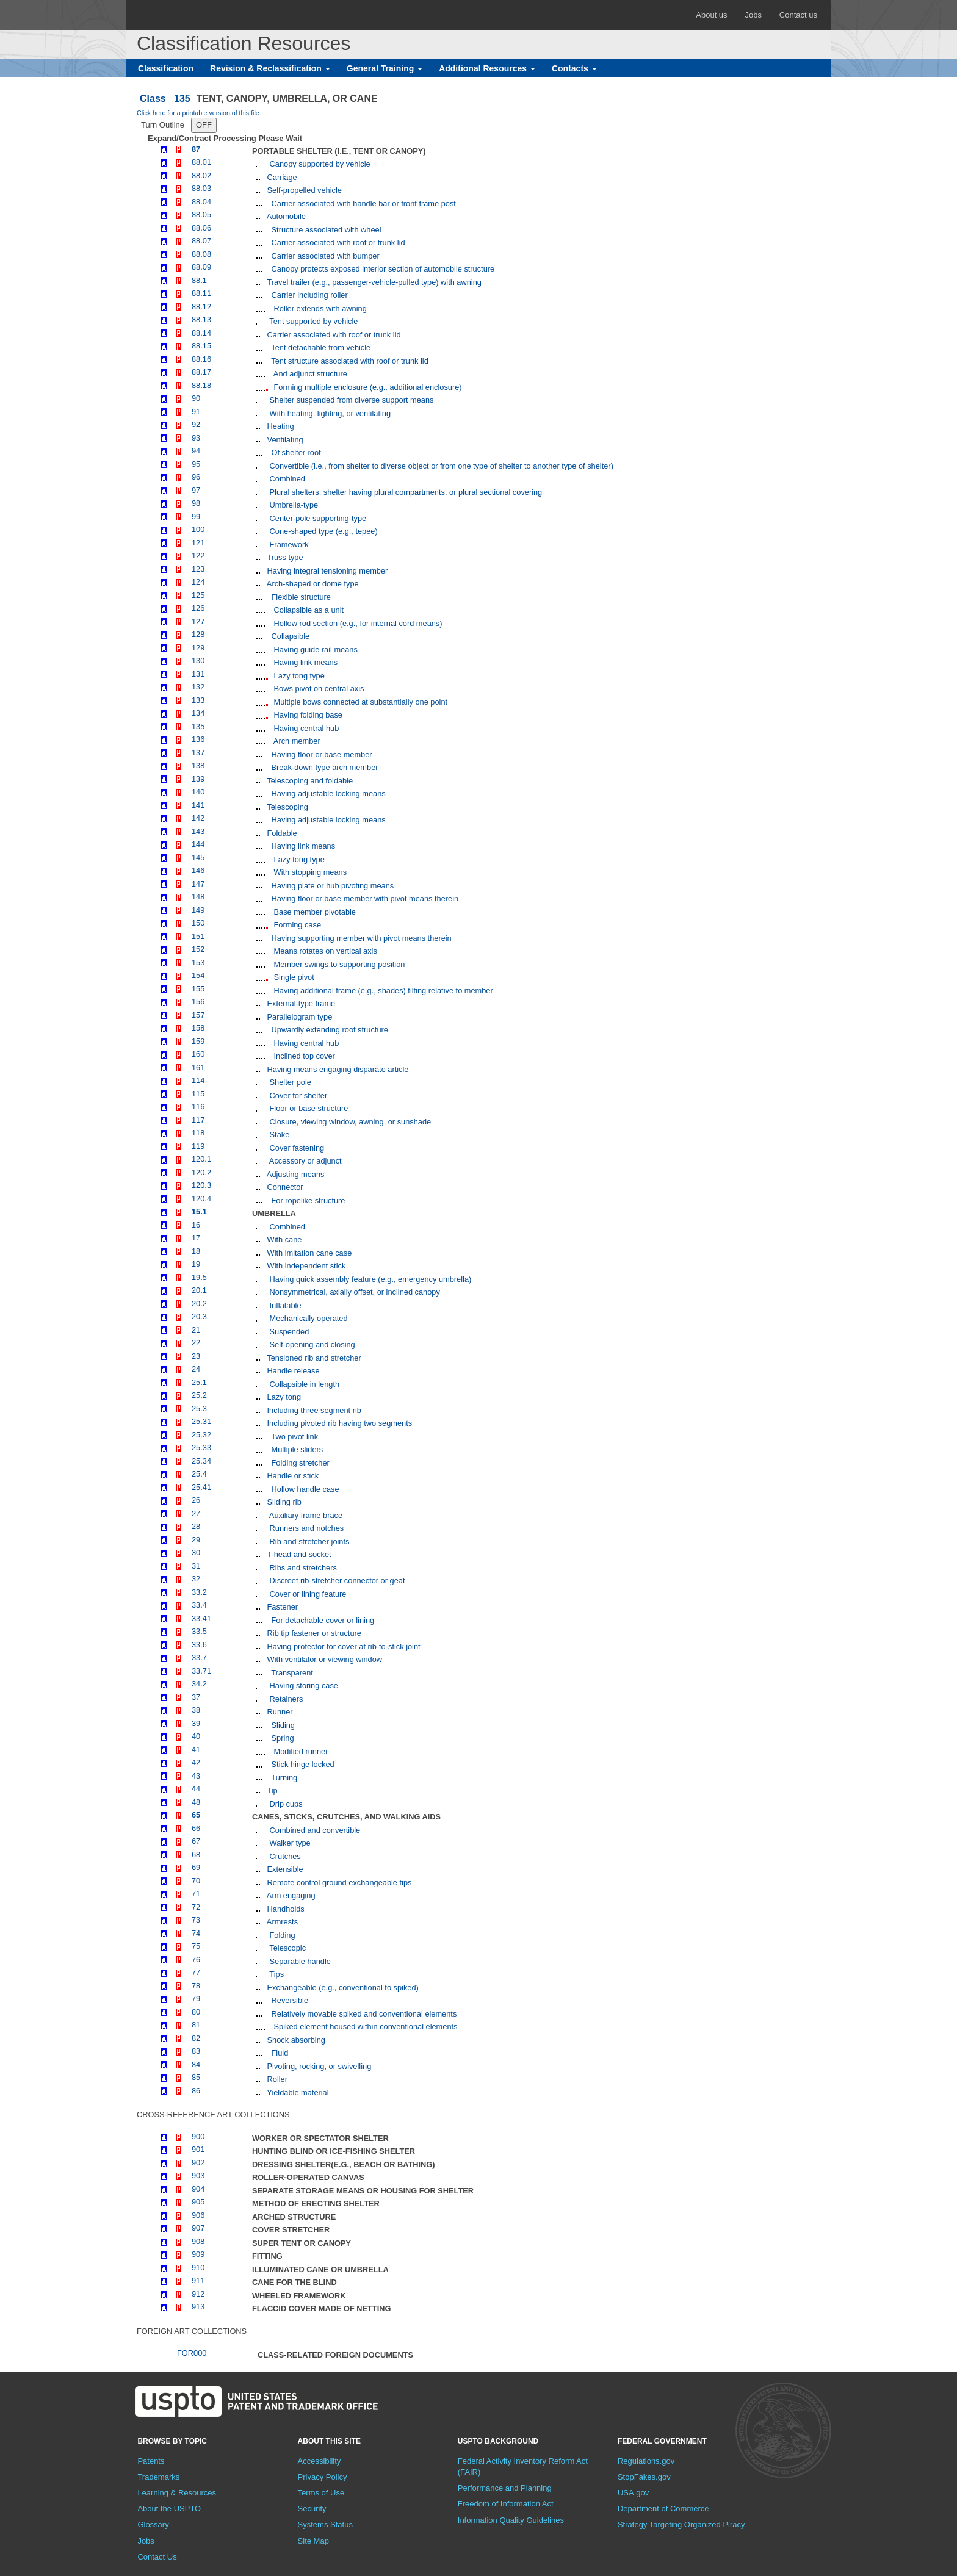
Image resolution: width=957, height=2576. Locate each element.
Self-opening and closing (311, 1344)
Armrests (281, 1921)
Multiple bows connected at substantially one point (359, 702)
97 (196, 490)
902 (198, 2162)
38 (196, 1709)
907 (198, 2227)
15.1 (199, 1211)
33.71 (201, 1670)
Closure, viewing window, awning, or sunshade (349, 1121)
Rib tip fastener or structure (313, 1633)
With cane (283, 1239)
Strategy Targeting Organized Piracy (681, 2524)
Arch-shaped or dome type (312, 583)
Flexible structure (300, 597)
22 (196, 1342)
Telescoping (286, 806)
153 (198, 962)
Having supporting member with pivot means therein (360, 938)
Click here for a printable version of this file (198, 113)
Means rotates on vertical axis (324, 950)
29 (196, 1539)
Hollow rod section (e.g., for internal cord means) (357, 623)
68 (196, 1854)
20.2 (199, 1303)
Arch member (296, 741)
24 (196, 1368)
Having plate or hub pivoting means (331, 885)
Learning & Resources (176, 2492)
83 (196, 2051)
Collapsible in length (303, 1384)
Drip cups (285, 1803)
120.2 (201, 1172)
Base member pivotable (314, 911)
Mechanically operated (307, 1318)
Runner (279, 1711)
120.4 (201, 1198)
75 (196, 1946)
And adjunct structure (309, 373)
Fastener (281, 1606)
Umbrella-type (292, 504)
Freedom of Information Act (506, 2503)
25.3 (199, 1408)
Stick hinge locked (301, 1764)
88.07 (201, 240)
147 (198, 883)
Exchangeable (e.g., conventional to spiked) (342, 1987)
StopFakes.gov (644, 2476)
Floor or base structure (307, 1108)
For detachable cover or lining (321, 1620)
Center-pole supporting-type (316, 518)
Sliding (282, 1725)
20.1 (199, 1290)
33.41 (201, 1618)
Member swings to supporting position (338, 964)
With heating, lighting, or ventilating (329, 413)
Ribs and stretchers (302, 1567)
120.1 (201, 1159)
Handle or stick (292, 1475)
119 (198, 1146)
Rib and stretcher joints (308, 1541)
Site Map (313, 2540)
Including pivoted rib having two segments (338, 1423)
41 (196, 1749)
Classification (165, 68)
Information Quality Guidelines (511, 2520)
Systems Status (325, 2524)
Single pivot (293, 977)
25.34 (201, 1461)
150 (198, 922)
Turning (283, 1777)
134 (198, 713)
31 (196, 1565)
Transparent (291, 1672)
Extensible (284, 1869)
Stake (278, 1134)
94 (196, 450)
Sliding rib (283, 1501)
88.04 (201, 201)
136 (198, 739)
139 (198, 778)
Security (312, 2508)
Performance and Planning (505, 2487)
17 (196, 1237)
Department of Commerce (663, 2508)
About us (711, 15)
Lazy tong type (298, 675)
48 (196, 1802)
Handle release (292, 1370)
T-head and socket (298, 1554)
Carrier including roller (308, 295)
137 (198, 752)
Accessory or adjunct (304, 1160)
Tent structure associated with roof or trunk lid (348, 360)
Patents (150, 2461)
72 (196, 1907)
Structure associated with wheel (325, 229)
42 (196, 1762)
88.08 (201, 254)
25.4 (199, 1473)
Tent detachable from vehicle (319, 347)
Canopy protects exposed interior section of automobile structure (381, 268)
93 (196, 437)
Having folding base (307, 714)
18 (196, 1251)
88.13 (201, 319)
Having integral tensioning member (326, 570)
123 (198, 569)
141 (198, 805)
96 (196, 476)
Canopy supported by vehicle (318, 163)
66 (196, 1828)
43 (196, 1775)
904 (198, 2188)
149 (198, 910)
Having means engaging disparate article (336, 1069)
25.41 (201, 1487)
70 (196, 1880)
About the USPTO (169, 2508)
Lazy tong (283, 1396)
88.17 (201, 371)
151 (198, 936)
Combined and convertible (313, 1830)
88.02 (201, 175)
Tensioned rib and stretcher (313, 1357)
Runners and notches (305, 1528)
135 (198, 726)
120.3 (201, 1185)
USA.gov (633, 2492)
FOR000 (191, 2353)
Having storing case (302, 1685)
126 (198, 608)
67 (196, 1841)
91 (196, 411)
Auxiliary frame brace (304, 1515)
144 (198, 844)
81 (196, 2024)
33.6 (199, 1644)
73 (196, 1919)
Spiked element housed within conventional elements (364, 2026)
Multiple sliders (296, 1449)
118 (198, 1132)
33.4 (199, 1605)
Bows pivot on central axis (318, 688)
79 (196, 1998)
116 (198, 1106)
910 (198, 2267)
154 (198, 975)
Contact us (798, 15)
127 (198, 621)
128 (198, 634)
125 (198, 595)
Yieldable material (297, 2092)
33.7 (199, 1657)
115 (198, 1093)
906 (198, 2215)
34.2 (199, 1683)
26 (196, 1500)
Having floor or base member (320, 754)
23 (196, 1356)
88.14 (201, 332)
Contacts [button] (574, 68)
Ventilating (284, 439)
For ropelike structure (307, 1200)
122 (198, 555)
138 (198, 765)
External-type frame (300, 1003)
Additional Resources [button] (487, 68)
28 (196, 1526)
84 (196, 2064)
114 (198, 1080)
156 (198, 1001)
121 (198, 542)
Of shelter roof (295, 452)
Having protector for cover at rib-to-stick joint (343, 1646)
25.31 (201, 1421)
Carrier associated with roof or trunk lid (337, 242)
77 (196, 1972)
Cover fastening (295, 1148)
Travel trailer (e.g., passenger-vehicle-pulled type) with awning (373, 282)
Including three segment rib (313, 1410)
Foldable (281, 833)
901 (198, 2149)
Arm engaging (290, 1895)
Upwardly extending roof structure (328, 1029)
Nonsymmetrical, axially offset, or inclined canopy (353, 1292)
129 (198, 647)
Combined (286, 478)
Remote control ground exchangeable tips (338, 1882)
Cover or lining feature (306, 1594)
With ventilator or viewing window (323, 1659)
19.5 (199, 1277)
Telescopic (286, 1947)
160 (198, 1054)
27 (196, 1513)
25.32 (201, 1434)
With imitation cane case (308, 1252)
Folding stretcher (299, 1462)
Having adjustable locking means (327, 793)
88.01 (201, 162)
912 (198, 2293)
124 (198, 581)
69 (196, 1867)
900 (198, 2136)
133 (198, 700)
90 (196, 398)
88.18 (201, 385)
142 (198, 817)
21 (196, 1329)
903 (198, 2175)
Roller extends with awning (319, 308)
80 (196, 2012)
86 (196, 2090)
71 (196, 1893)
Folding (281, 1935)
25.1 (199, 1382)
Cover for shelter (297, 1095)
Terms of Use (321, 2492)
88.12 (201, 306)
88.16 (201, 359)
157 (198, 1015)
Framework (288, 544)
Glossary (152, 2524)
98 (196, 503)
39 (196, 1723)
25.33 (201, 1447)
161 (198, 1067)
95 (196, 464)
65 (196, 1814)
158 (198, 1027)
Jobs (753, 15)
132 (198, 686)
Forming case (296, 924)
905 (198, 2201)
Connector (284, 1187)
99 (196, 516)
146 (198, 870)
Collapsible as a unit (308, 609)
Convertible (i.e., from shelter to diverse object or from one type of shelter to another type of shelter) (440, 465)
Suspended (288, 1331)
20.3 (199, 1316)
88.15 (201, 345)
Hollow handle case (304, 1489)
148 (198, 896)
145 (198, 857)
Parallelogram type (298, 1016)
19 (196, 1263)
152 (198, 949)
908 (198, 2241)
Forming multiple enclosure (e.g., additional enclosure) (367, 387)
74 (196, 1933)
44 (196, 1788)
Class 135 (165, 98)
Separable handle (299, 1961)
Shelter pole (289, 1082)
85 (196, 2077)
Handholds (285, 1908)
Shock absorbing (295, 2040)
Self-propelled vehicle (303, 190)
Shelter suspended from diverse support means (350, 400)
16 (196, 1224)
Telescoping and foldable (309, 780)
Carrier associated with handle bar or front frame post (362, 203)
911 (198, 2280)
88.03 (201, 188)
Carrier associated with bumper (324, 256)
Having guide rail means (315, 649)
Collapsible (289, 636)
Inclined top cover (303, 1055)
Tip (271, 1790)
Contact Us (156, 2556)
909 (198, 2254)
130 (198, 660)
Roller (276, 2079)
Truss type (284, 557)
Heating (279, 426)
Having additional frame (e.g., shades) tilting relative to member (382, 990)
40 (196, 1736)
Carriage (281, 177)
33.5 (199, 1631)
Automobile (285, 216)
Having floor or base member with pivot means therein (363, 898)
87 (196, 149)
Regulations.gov (646, 2461)
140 (198, 791)
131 (198, 673)
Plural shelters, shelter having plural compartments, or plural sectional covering (404, 492)
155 (198, 988)
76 (196, 1959)
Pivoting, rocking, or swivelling (318, 2066)
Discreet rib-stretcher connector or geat (336, 1580)
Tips (275, 1974)
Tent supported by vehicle (312, 321)
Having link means (305, 662)
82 (196, 2038)
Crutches (284, 1856)
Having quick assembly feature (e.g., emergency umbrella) (369, 1279)
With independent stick (305, 1265)
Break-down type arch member (323, 767)
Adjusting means (294, 1174)
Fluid (278, 2052)
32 (196, 1578)
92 (196, 424)
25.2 (199, 1395)
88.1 (199, 280)
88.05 (201, 214)
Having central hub (305, 728)
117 (198, 1119)
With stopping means (309, 872)
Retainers (285, 1699)
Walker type (289, 1842)
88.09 (201, 267)
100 (198, 529)
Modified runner (300, 1751)
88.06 (201, 227)
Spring (281, 1738)
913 (198, 2306)
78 (196, 1985)
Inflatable (284, 1305)
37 (196, 1697)
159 (198, 1041)
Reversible (288, 2000)
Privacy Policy (322, 2476)
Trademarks (158, 2476)
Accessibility (319, 2461)
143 (198, 831)
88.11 (201, 293)
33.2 (199, 1592)
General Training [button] (384, 68)
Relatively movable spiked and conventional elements (363, 2013)
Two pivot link (293, 1436)
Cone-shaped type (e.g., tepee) (322, 531)
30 (196, 1552)
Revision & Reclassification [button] (270, 68)
